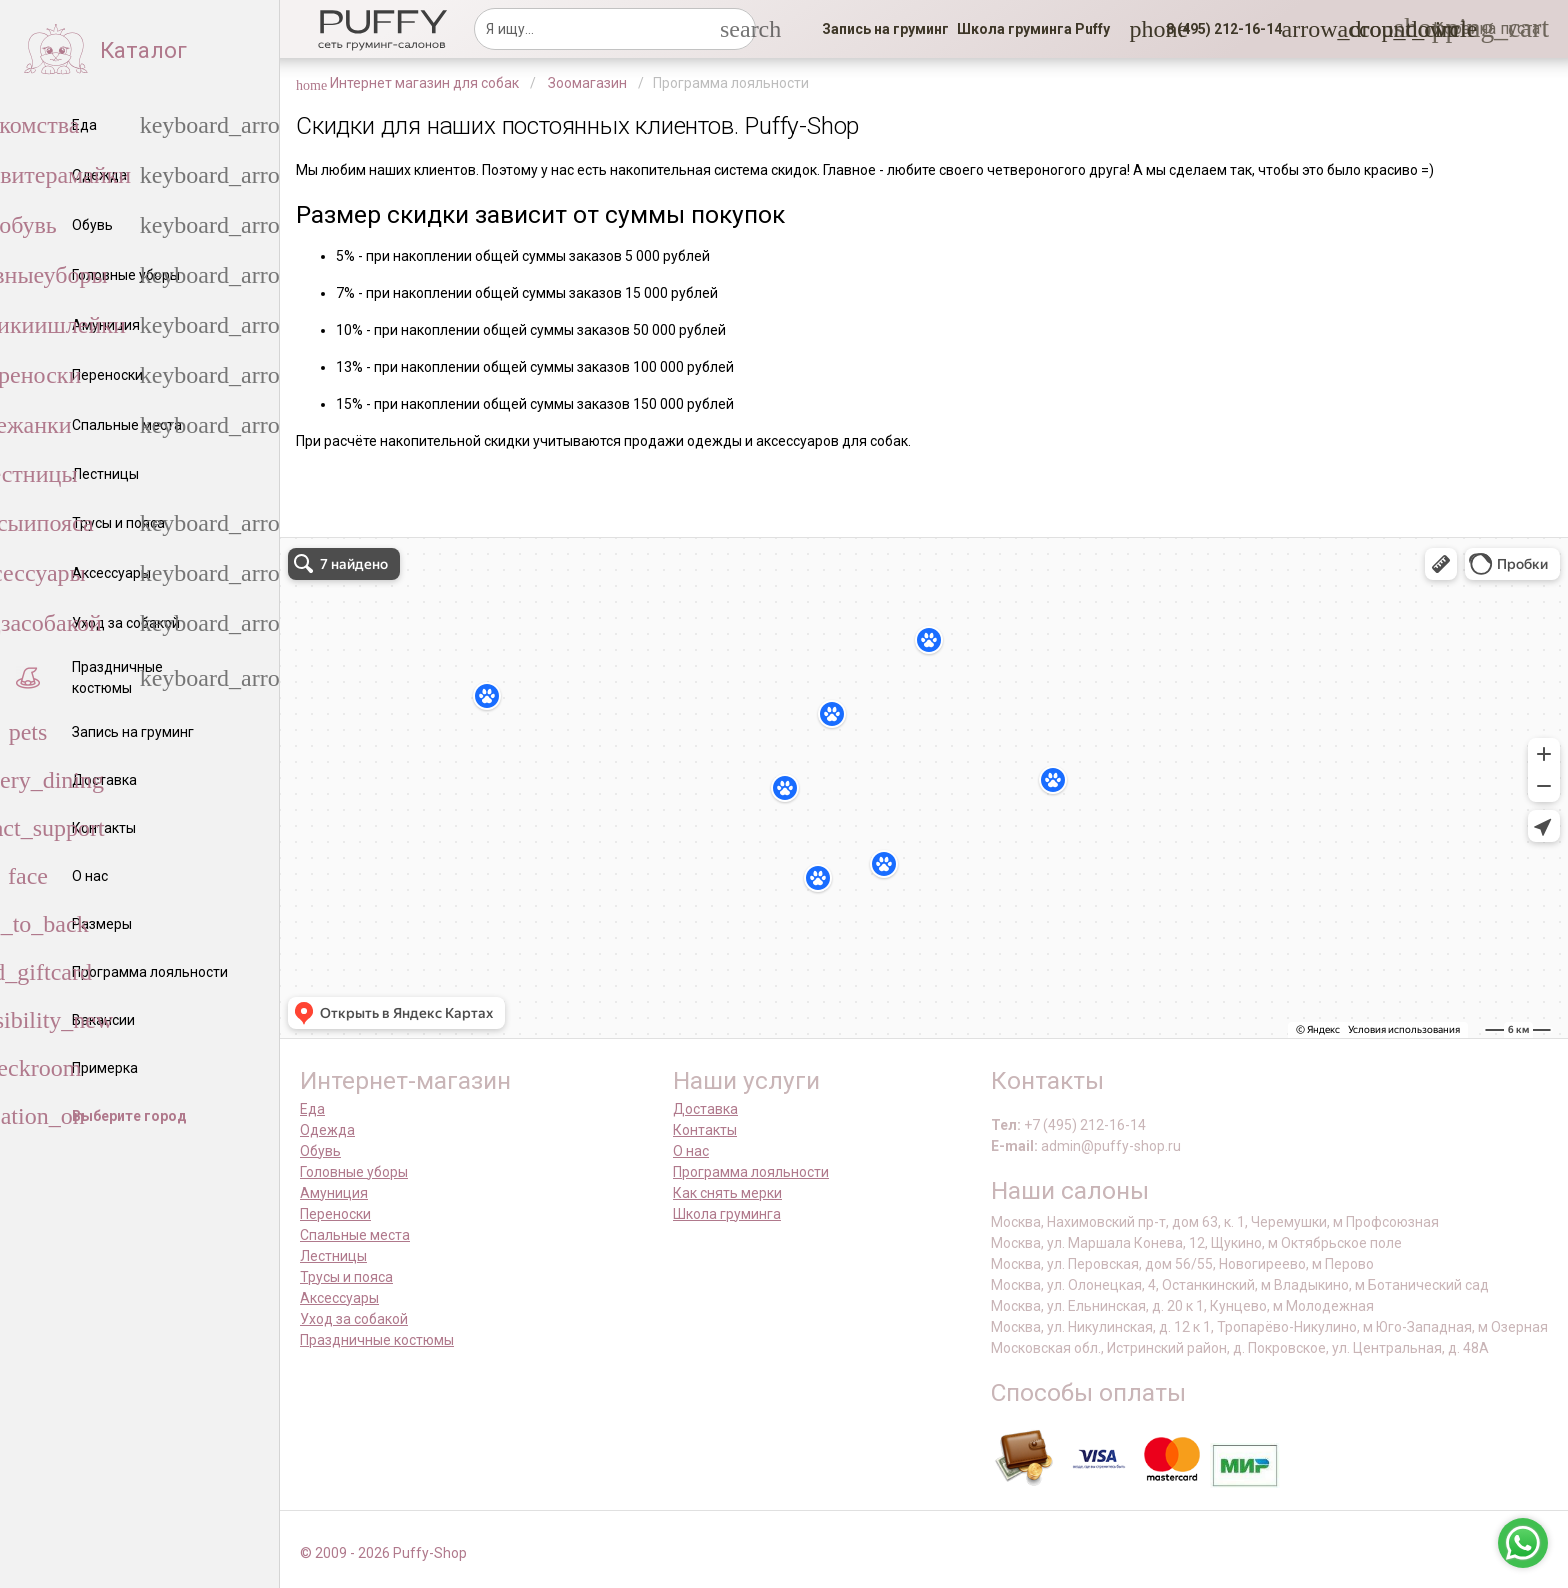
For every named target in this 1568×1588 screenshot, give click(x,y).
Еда (312, 1109)
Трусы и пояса (346, 1277)
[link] (885, 29)
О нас (691, 1151)
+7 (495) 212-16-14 (1085, 1125)
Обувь (320, 1151)
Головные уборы (354, 1172)
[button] (1218, 29)
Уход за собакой (354, 1319)
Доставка (705, 1109)
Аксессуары (339, 1298)
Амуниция (334, 1193)
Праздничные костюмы (377, 1340)
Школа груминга (727, 1214)
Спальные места (355, 1235)
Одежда (327, 1130)
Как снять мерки (727, 1193)
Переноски (335, 1214)
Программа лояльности (751, 1172)
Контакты (705, 1130)
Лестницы (333, 1256)
